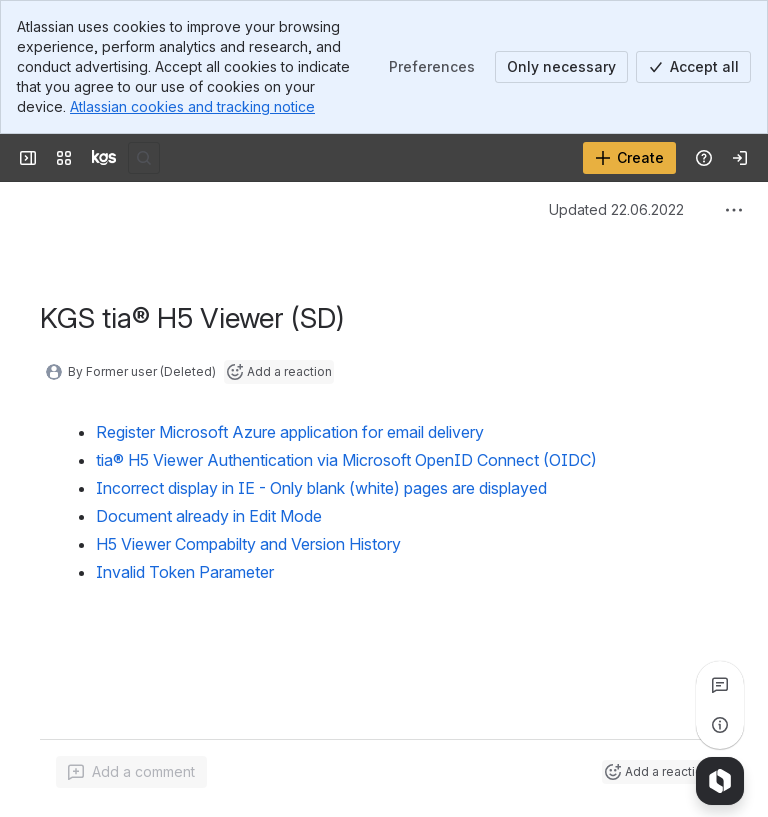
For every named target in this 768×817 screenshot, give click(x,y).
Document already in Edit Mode (209, 516)
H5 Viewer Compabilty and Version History (248, 544)
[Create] (629, 158)
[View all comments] (720, 685)
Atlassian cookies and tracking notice (192, 106)
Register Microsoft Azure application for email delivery (290, 432)
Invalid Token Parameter (185, 572)
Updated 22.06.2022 (616, 209)
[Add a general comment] (131, 772)
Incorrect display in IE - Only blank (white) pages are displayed (321, 488)
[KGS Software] (104, 158)
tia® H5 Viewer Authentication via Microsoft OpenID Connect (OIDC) (346, 460)
